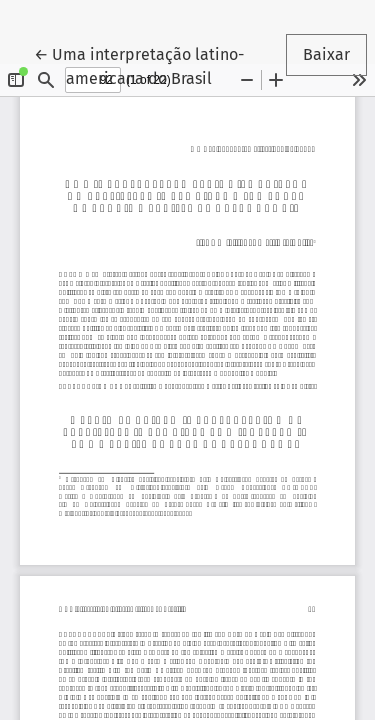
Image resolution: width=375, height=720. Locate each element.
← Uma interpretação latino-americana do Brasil (148, 65)
